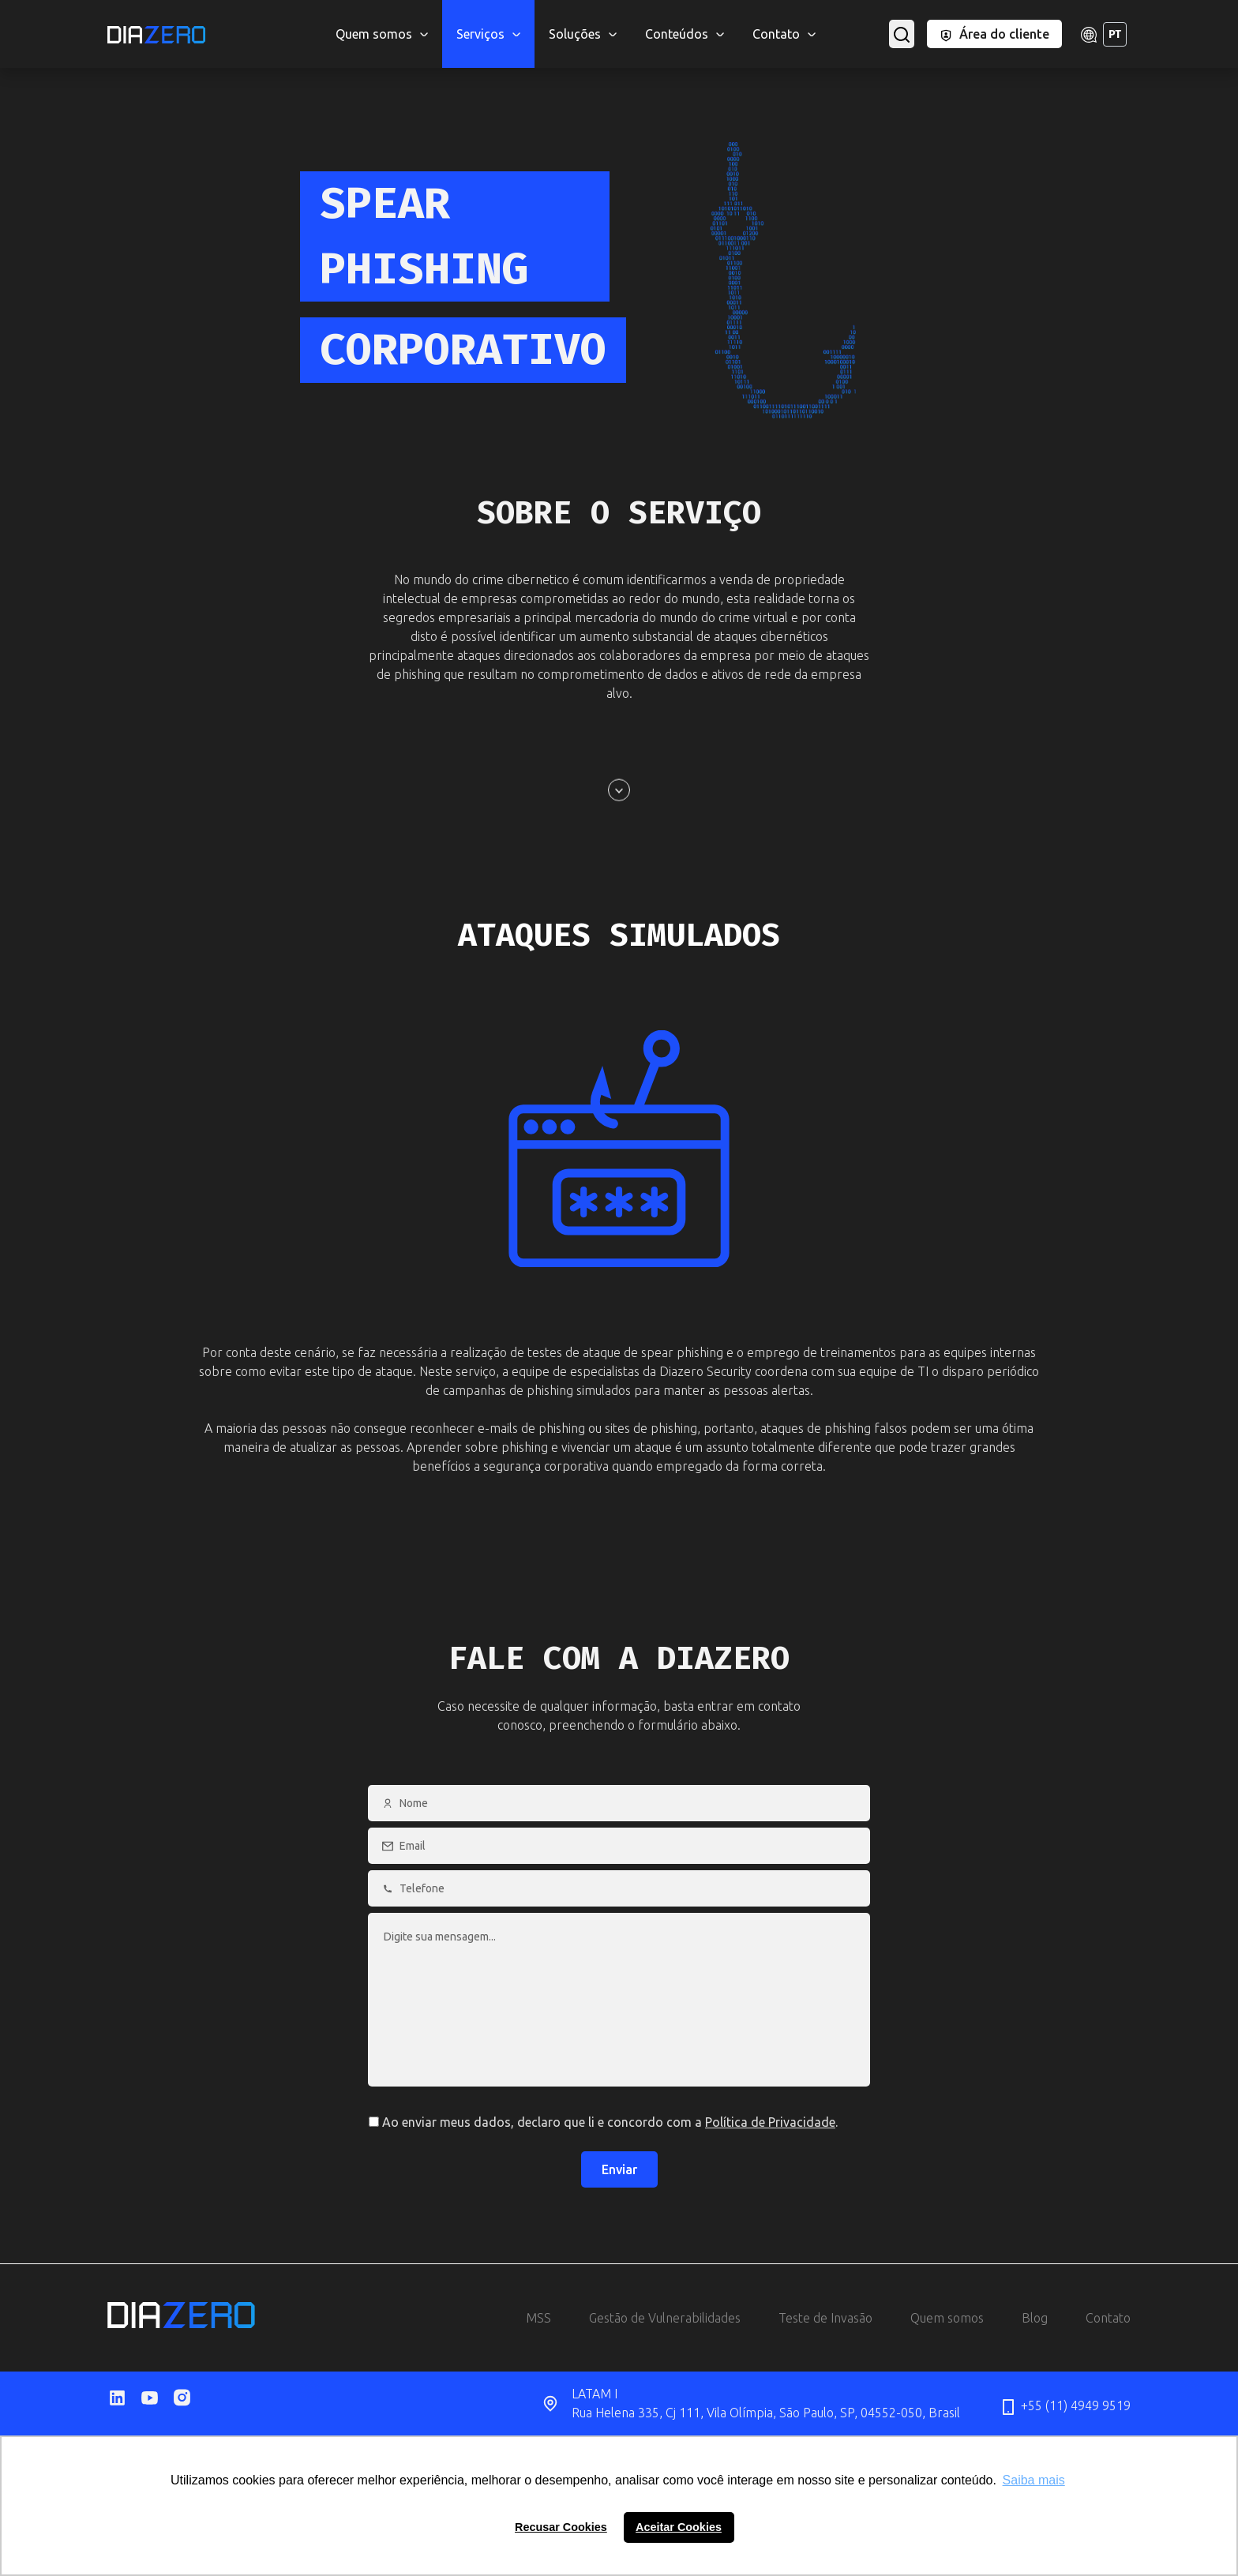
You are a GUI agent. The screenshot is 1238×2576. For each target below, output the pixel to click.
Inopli (934, 15)
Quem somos (947, 2318)
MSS (320, 15)
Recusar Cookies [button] (561, 2527)
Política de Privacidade (770, 2122)
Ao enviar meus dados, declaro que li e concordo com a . (603, 2122)
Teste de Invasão (825, 2318)
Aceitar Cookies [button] (679, 2527)
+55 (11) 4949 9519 (1065, 2407)
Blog (1035, 2318)
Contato (1108, 2318)
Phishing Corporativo (871, 15)
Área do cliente (994, 34)
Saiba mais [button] (1034, 2480)
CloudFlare (316, 15)
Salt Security (863, 15)
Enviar (619, 2169)
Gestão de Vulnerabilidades (665, 2318)
